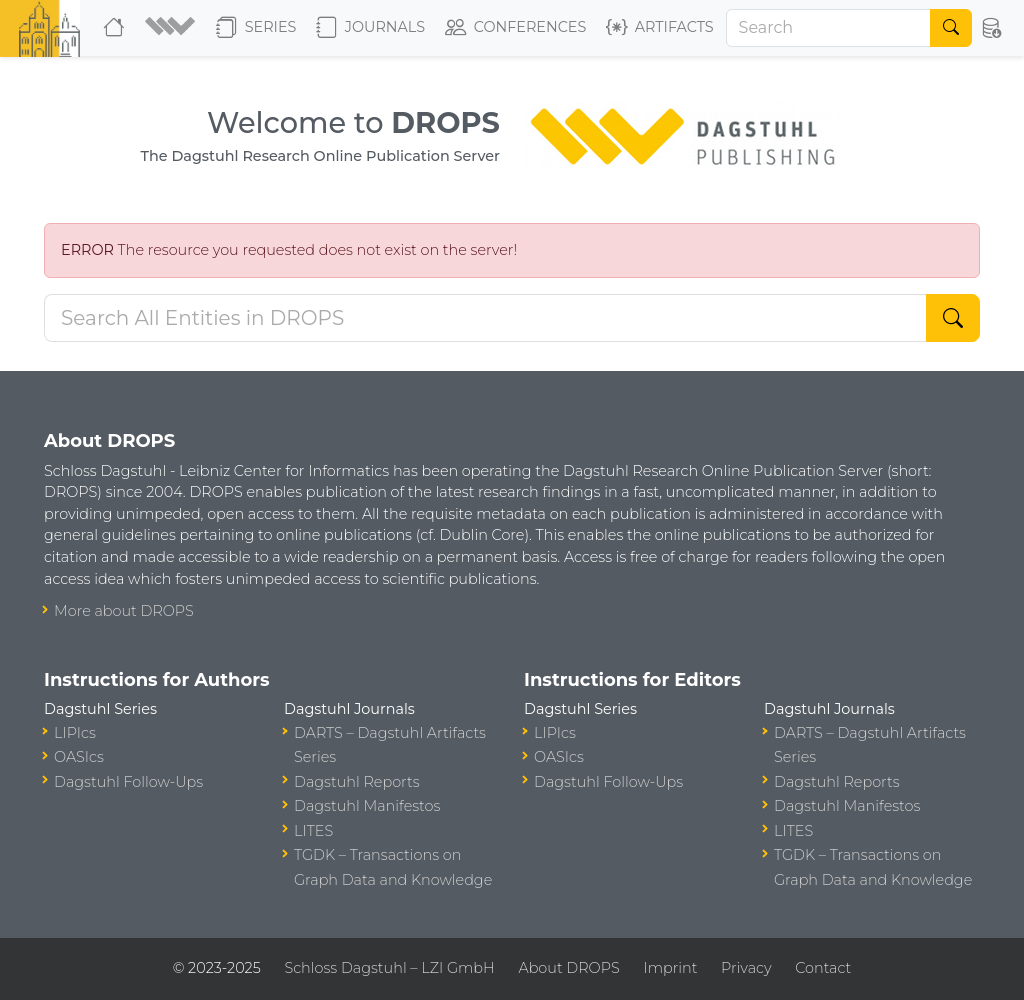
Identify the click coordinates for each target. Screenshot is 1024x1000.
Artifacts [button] (660, 28)
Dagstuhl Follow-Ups (128, 782)
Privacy (746, 968)
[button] (172, 28)
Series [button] (256, 28)
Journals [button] (370, 28)
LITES (313, 831)
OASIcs (79, 757)
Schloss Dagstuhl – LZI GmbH (389, 968)
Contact (823, 968)
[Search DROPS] (485, 318)
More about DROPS (124, 611)
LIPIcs (75, 733)
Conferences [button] (516, 28)
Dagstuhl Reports (357, 782)
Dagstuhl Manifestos (367, 806)
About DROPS (568, 968)
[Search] (829, 28)
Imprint (670, 968)
